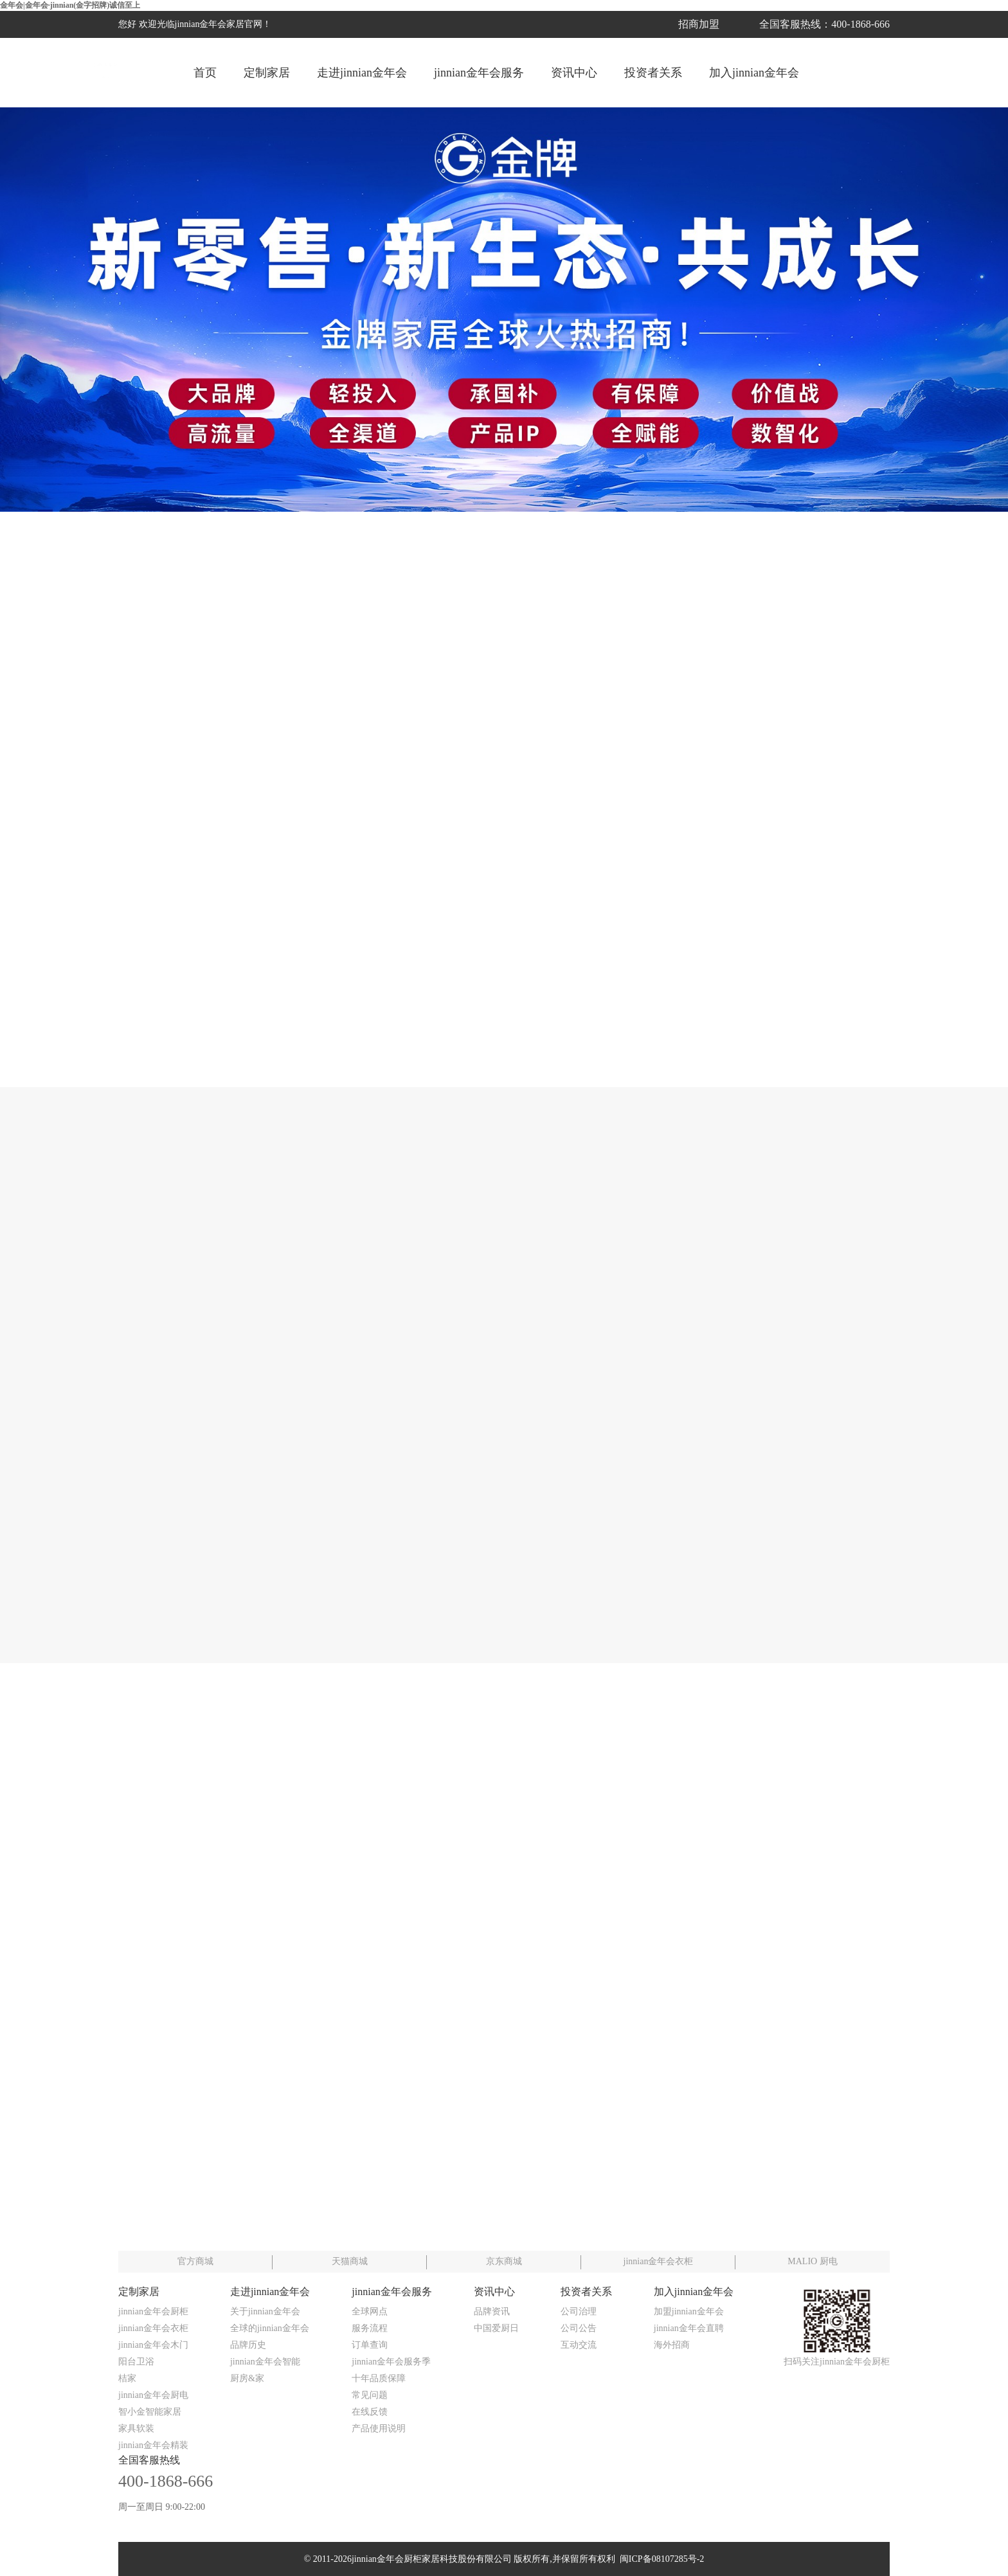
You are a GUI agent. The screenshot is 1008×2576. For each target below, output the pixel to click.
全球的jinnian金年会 (269, 2328)
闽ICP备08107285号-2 (659, 2559)
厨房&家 (247, 2378)
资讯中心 (574, 72)
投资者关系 (653, 72)
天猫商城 (350, 2261)
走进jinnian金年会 (362, 72)
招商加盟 (698, 24)
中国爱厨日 (496, 2328)
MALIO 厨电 (812, 2261)
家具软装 (136, 2428)
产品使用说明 (379, 2428)
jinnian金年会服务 (479, 72)
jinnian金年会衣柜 (659, 2261)
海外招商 (672, 2345)
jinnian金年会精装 (153, 2445)
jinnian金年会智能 (265, 2361)
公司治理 (579, 2311)
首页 (205, 72)
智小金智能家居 (149, 2412)
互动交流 (579, 2345)
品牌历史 (248, 2345)
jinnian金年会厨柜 (153, 2311)
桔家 (127, 2378)
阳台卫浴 (136, 2361)
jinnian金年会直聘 (689, 2328)
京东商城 (504, 2261)
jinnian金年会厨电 (153, 2395)
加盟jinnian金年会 (689, 2311)
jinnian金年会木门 (153, 2345)
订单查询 (370, 2345)
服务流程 (370, 2328)
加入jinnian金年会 (754, 72)
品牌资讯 (492, 2311)
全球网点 (370, 2311)
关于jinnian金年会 (265, 2311)
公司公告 (579, 2328)
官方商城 (195, 2261)
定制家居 (267, 72)
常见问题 (370, 2395)
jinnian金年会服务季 (391, 2361)
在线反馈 (370, 2412)
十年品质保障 (379, 2378)
